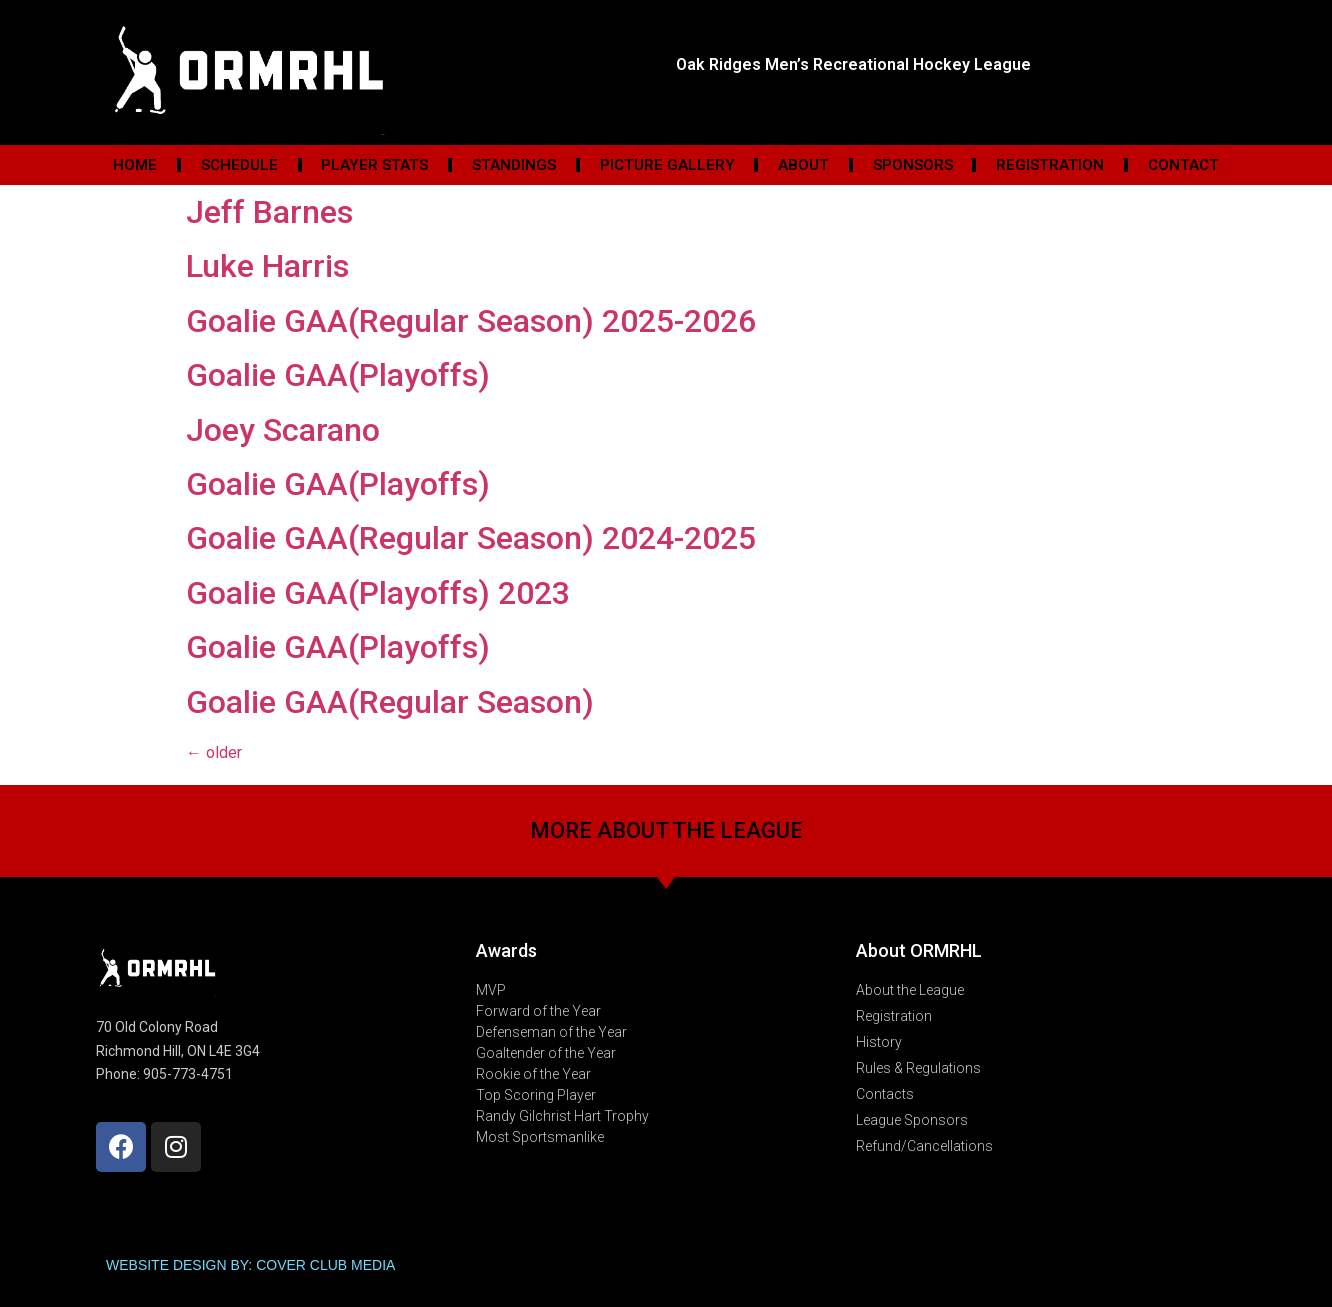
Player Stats (374, 165)
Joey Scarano (283, 430)
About (803, 165)
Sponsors (913, 165)
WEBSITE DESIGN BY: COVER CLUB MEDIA (250, 1265)
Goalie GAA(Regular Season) (390, 702)
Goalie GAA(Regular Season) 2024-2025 (471, 538)
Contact (1183, 165)
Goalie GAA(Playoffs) (338, 375)
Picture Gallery (667, 165)
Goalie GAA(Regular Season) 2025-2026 (471, 321)
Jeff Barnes (269, 212)
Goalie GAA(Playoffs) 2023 (378, 593)
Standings (514, 165)
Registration (1050, 165)
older (214, 752)
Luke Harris (267, 266)
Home (135, 165)
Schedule (239, 165)
